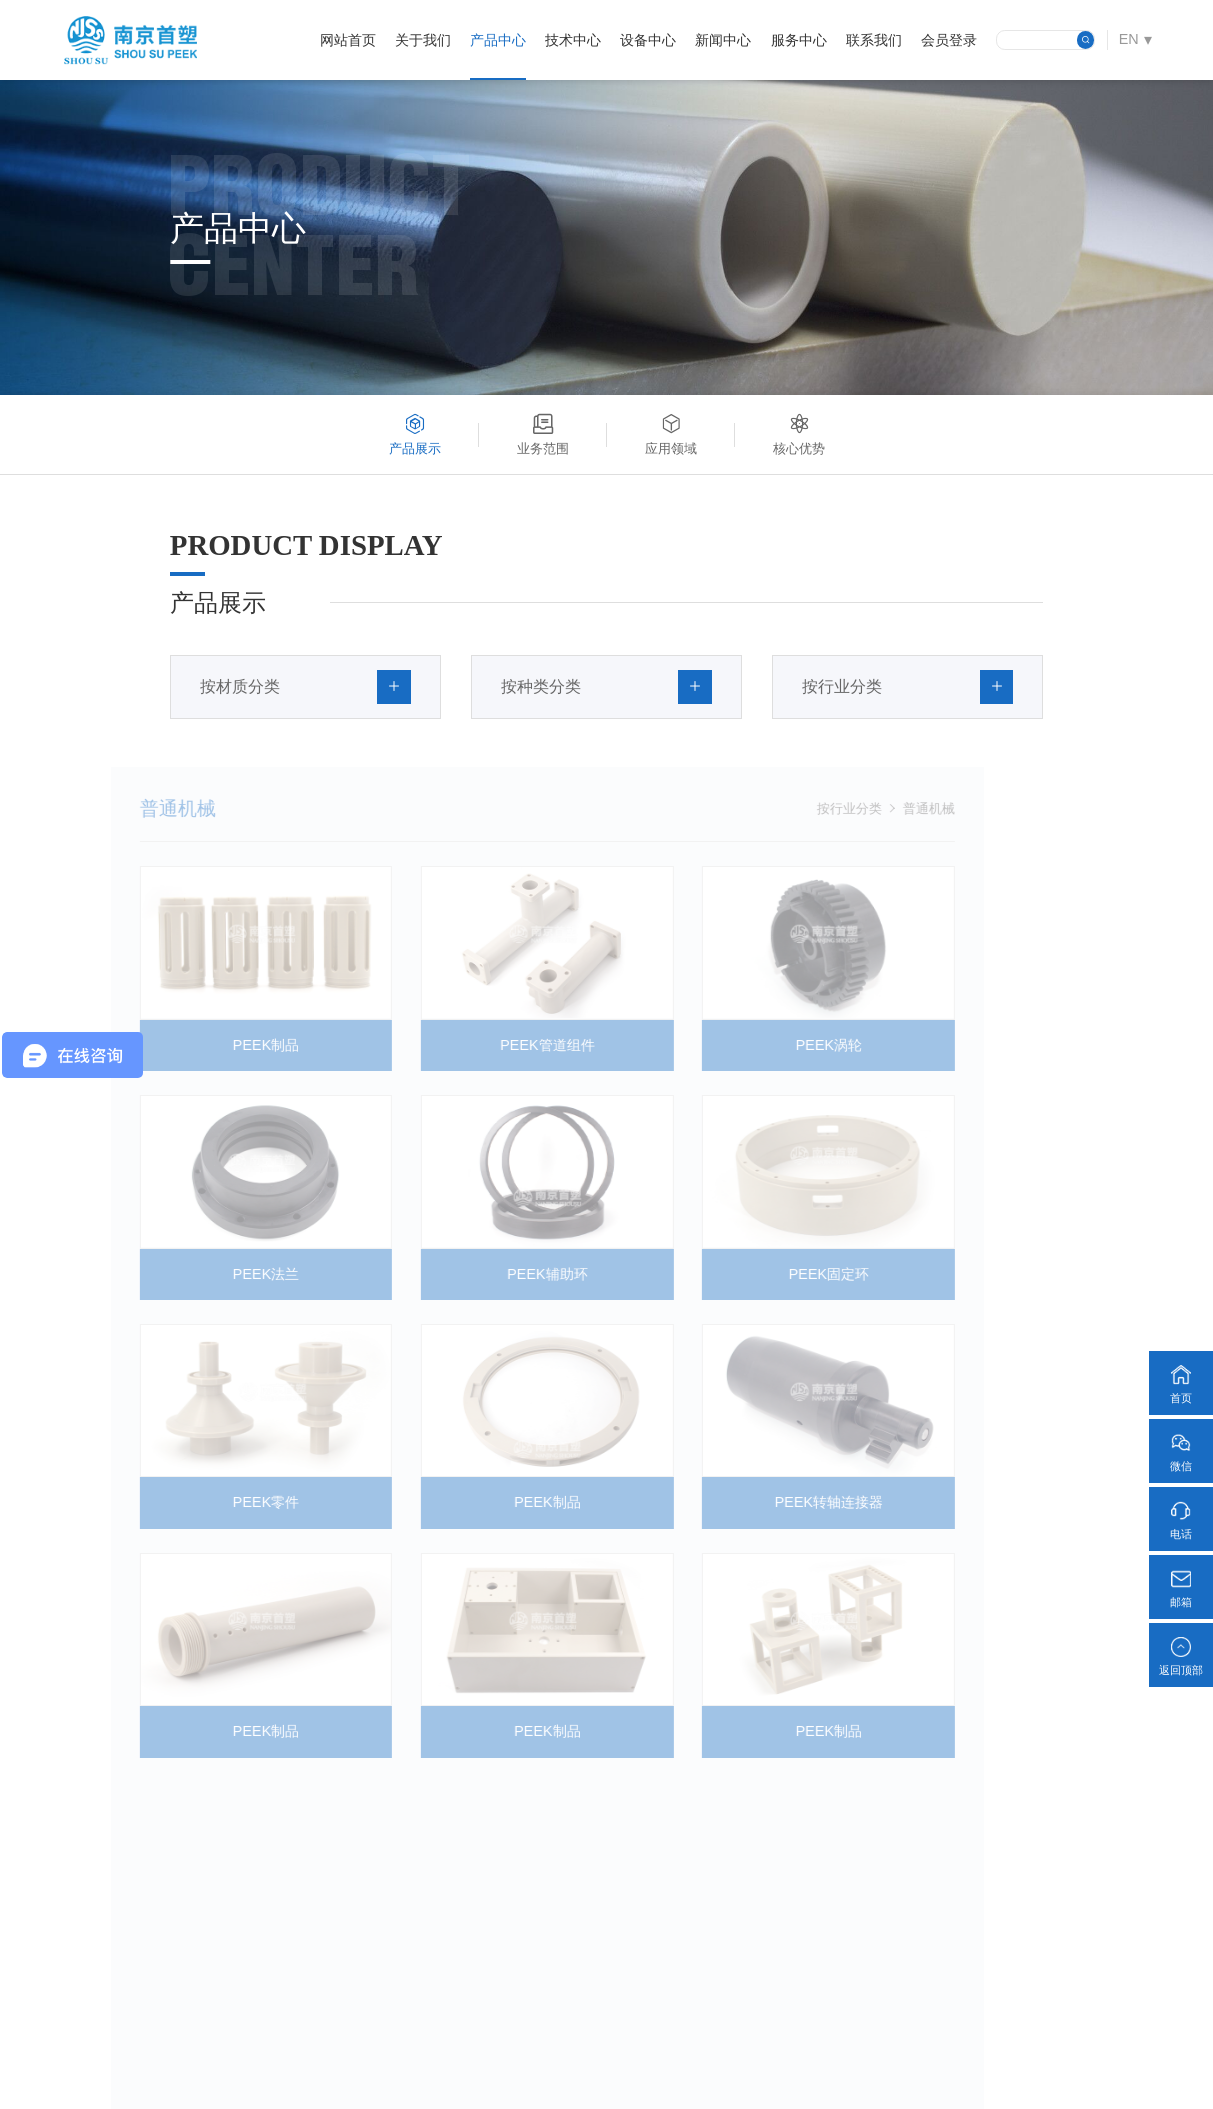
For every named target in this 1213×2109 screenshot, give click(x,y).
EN (1129, 39)
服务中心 (799, 40)
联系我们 (874, 40)
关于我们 (423, 40)
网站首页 (348, 40)
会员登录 (949, 40)
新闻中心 (723, 40)
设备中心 (648, 40)
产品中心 (498, 40)
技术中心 (573, 40)
